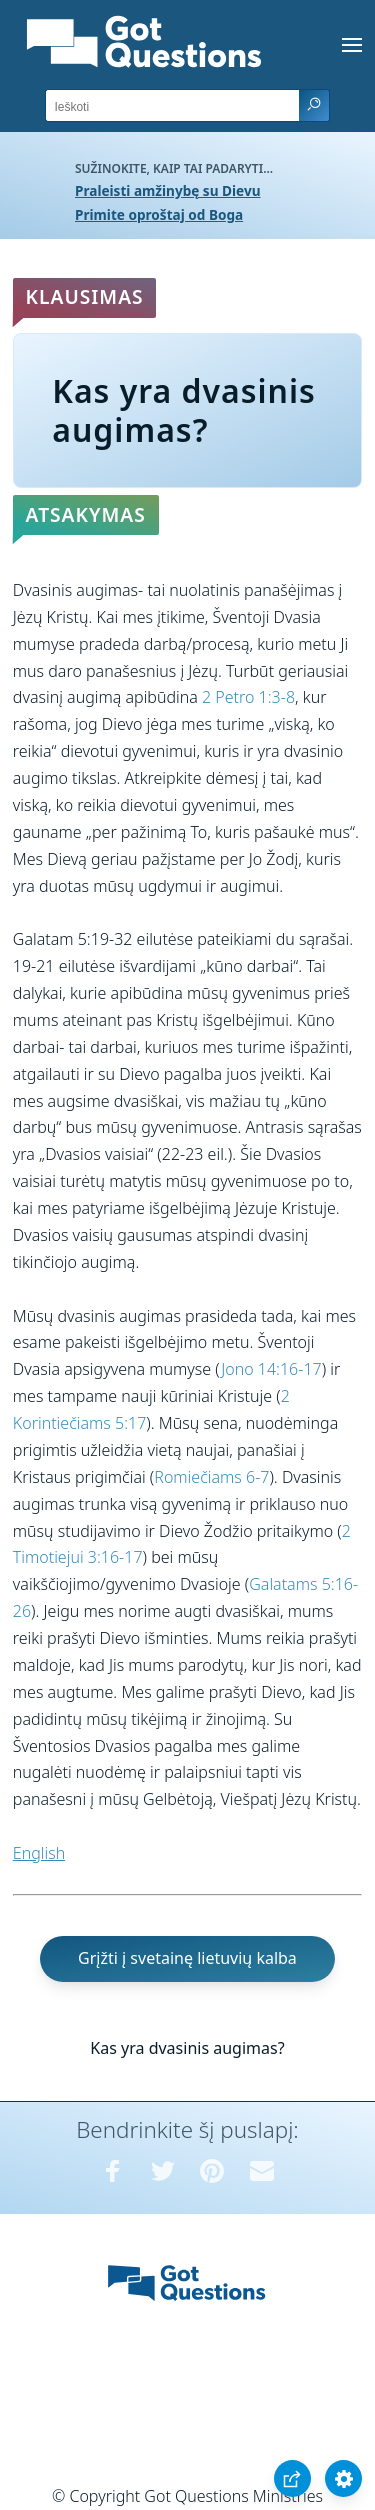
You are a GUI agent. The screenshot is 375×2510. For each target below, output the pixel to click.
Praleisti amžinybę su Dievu (168, 190)
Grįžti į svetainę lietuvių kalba (187, 1958)
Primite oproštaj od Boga (159, 214)
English (39, 1853)
